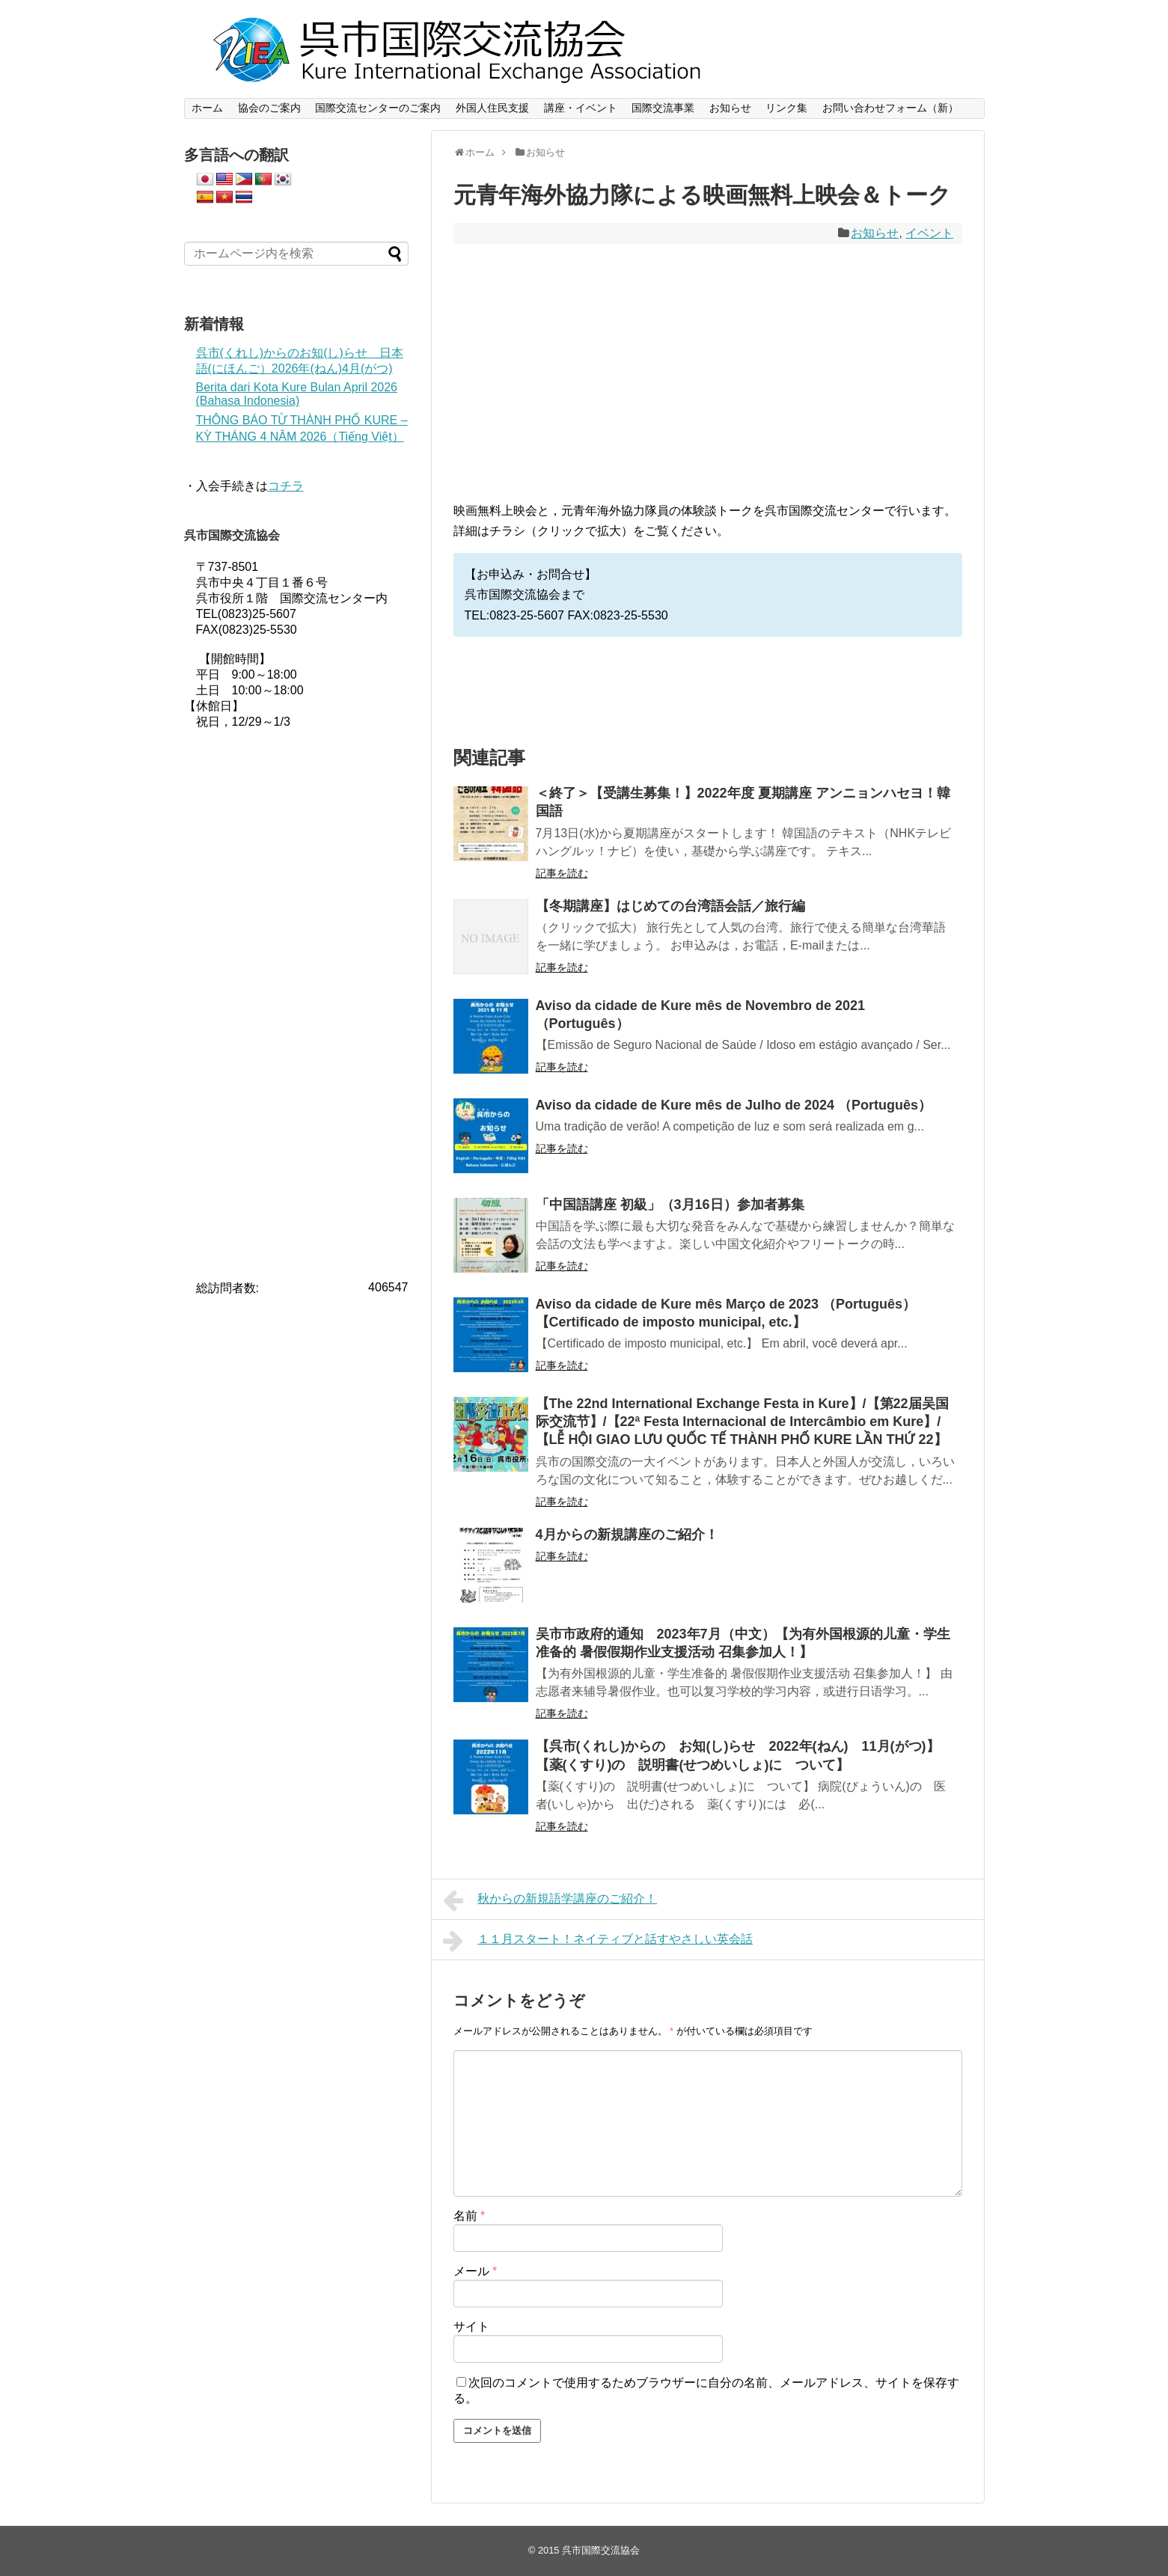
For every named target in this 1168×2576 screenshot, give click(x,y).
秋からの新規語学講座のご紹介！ (550, 1900)
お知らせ (730, 108)
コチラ (286, 486)
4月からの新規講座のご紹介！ (627, 1534)
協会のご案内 (269, 108)
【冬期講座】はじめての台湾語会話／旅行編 (670, 906)
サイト (471, 2326)
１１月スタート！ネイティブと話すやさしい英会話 (598, 1941)
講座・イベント (580, 108)
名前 (469, 2215)
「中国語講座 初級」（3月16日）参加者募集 (670, 1204)
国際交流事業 (663, 108)
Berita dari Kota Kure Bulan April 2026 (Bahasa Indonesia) (297, 394)
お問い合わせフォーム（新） (890, 108)
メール (475, 2271)
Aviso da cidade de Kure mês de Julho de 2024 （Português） (734, 1105)
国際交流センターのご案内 (378, 108)
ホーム (207, 108)
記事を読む (562, 873)
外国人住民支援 (492, 108)
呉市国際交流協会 (601, 2550)
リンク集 (786, 108)
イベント (929, 233)
